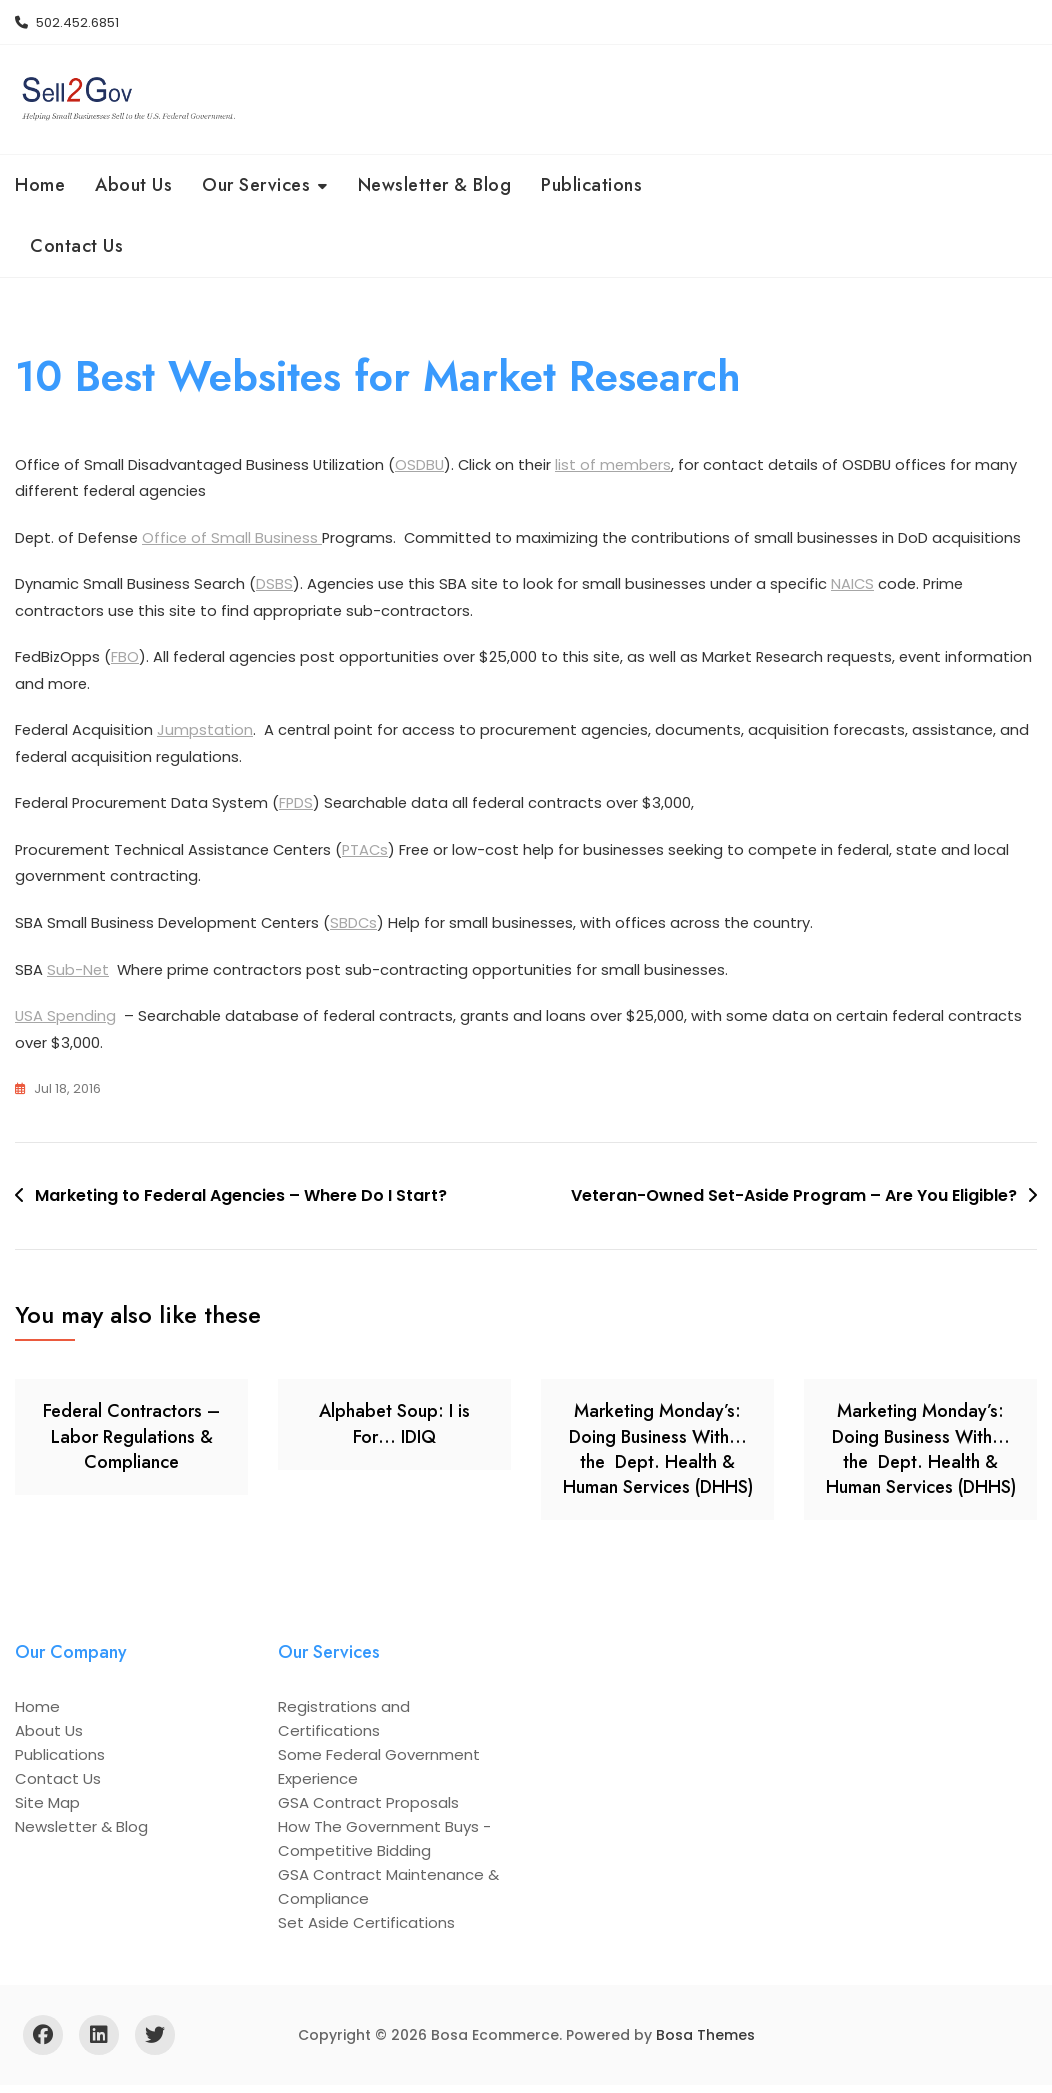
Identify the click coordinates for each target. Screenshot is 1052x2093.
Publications (591, 185)
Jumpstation (207, 734)
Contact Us (76, 246)
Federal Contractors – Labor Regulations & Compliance (131, 1444)
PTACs (374, 855)
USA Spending (66, 1023)
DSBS (276, 586)
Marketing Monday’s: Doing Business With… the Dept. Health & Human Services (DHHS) (658, 1457)
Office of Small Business (237, 539)
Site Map (47, 1810)
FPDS (302, 808)
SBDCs (361, 929)
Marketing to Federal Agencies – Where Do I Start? (241, 1203)
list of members (622, 465)
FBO (127, 660)
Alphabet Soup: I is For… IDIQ (394, 1431)
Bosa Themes (705, 2043)
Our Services (256, 185)
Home (40, 185)
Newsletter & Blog (435, 185)
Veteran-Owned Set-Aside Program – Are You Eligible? (794, 1203)
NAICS (863, 586)
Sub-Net (78, 976)
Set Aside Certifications (366, 1930)
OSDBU (425, 465)
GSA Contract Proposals (368, 1810)
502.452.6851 (67, 22)
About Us (133, 185)
